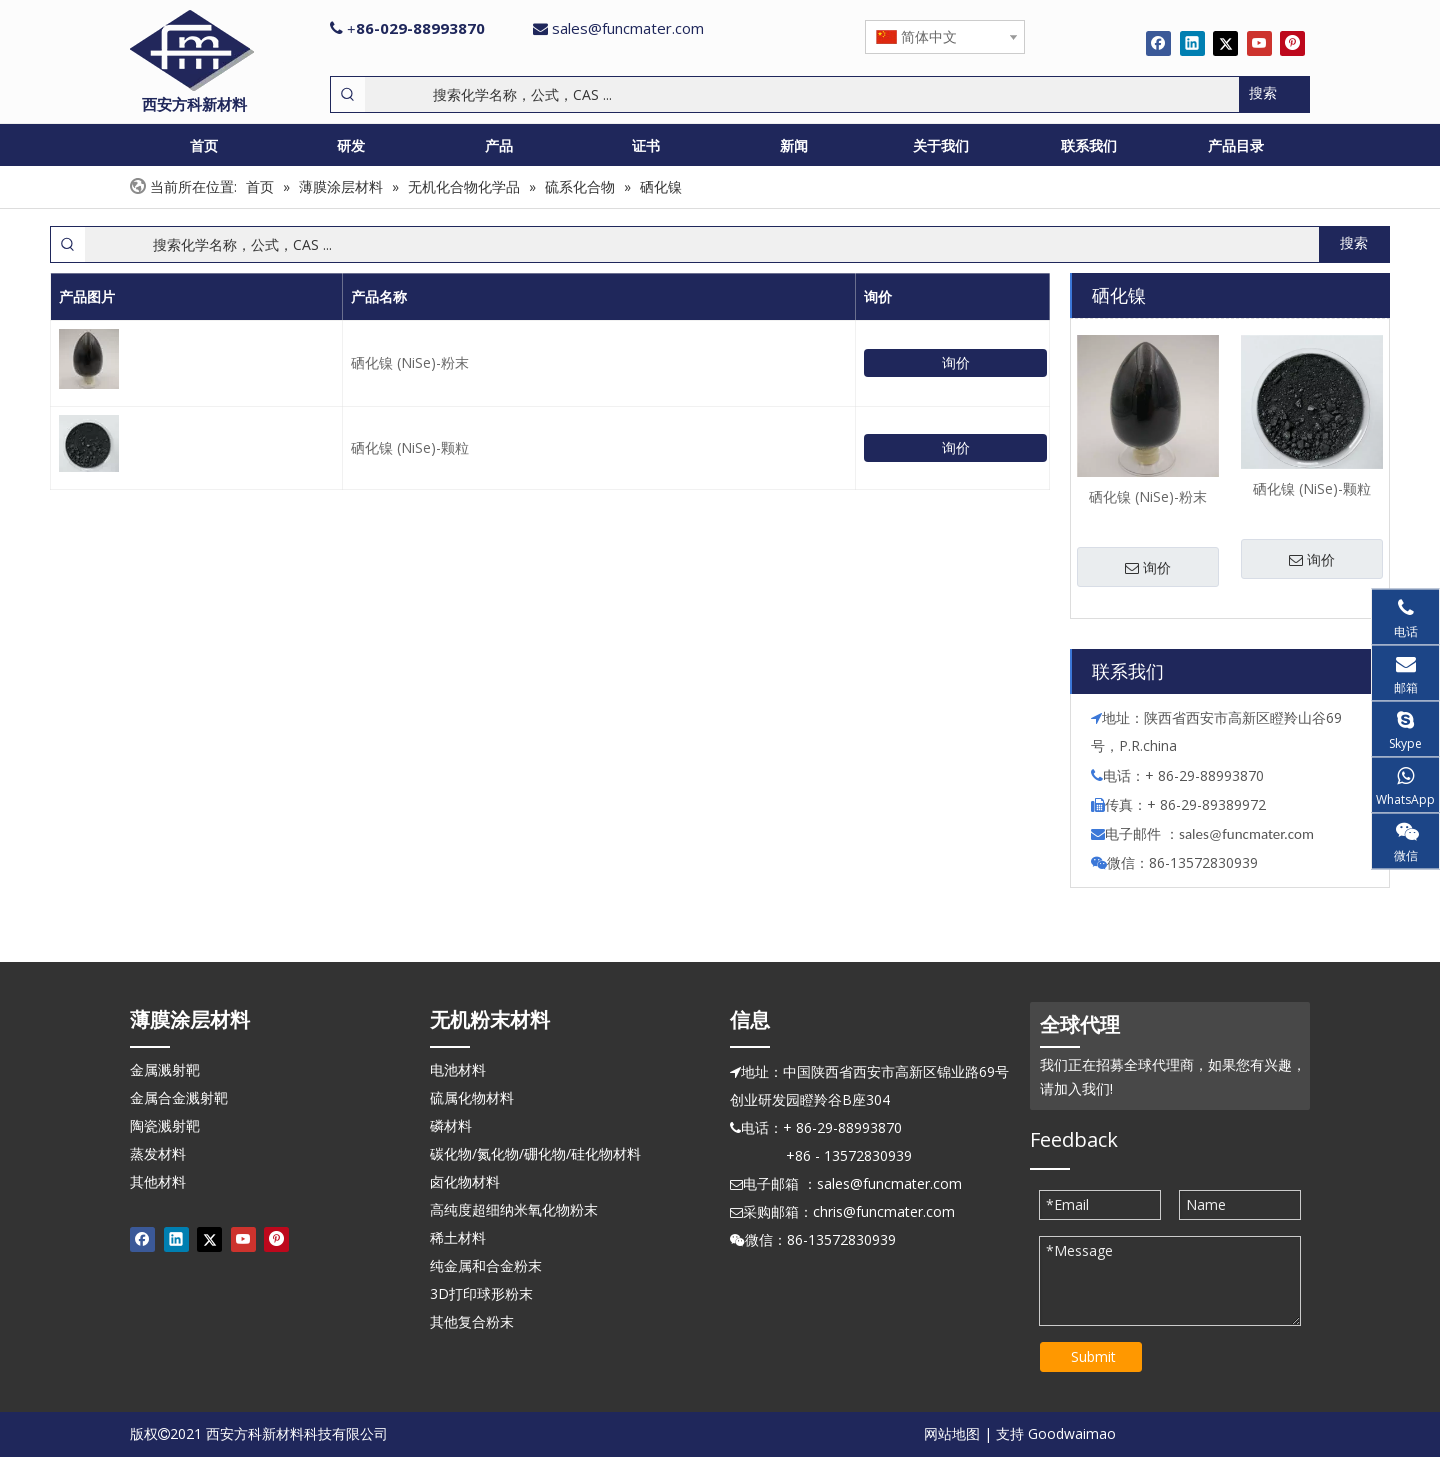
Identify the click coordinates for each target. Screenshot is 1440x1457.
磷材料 (451, 1125)
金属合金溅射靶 (179, 1097)
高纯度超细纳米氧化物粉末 (514, 1209)
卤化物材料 (465, 1181)
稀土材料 (458, 1237)
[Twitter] (1225, 43)
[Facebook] (1158, 43)
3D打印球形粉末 (481, 1293)
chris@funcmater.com (884, 1211)
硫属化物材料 (472, 1097)
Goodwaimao (1072, 1433)
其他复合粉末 (472, 1321)
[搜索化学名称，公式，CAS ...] (802, 94)
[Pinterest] (1292, 43)
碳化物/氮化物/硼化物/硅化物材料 (535, 1153)
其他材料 (158, 1181)
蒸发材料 (158, 1153)
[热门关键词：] (1274, 94)
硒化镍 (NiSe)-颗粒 (410, 447)
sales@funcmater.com (628, 28)
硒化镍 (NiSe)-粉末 (410, 362)
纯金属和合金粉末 (486, 1265)
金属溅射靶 (165, 1069)
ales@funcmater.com (1249, 834)
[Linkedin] (1192, 43)
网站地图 (952, 1433)
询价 (956, 362)
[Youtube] (1259, 43)
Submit (1093, 1356)
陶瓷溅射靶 (165, 1125)
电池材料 (458, 1069)
